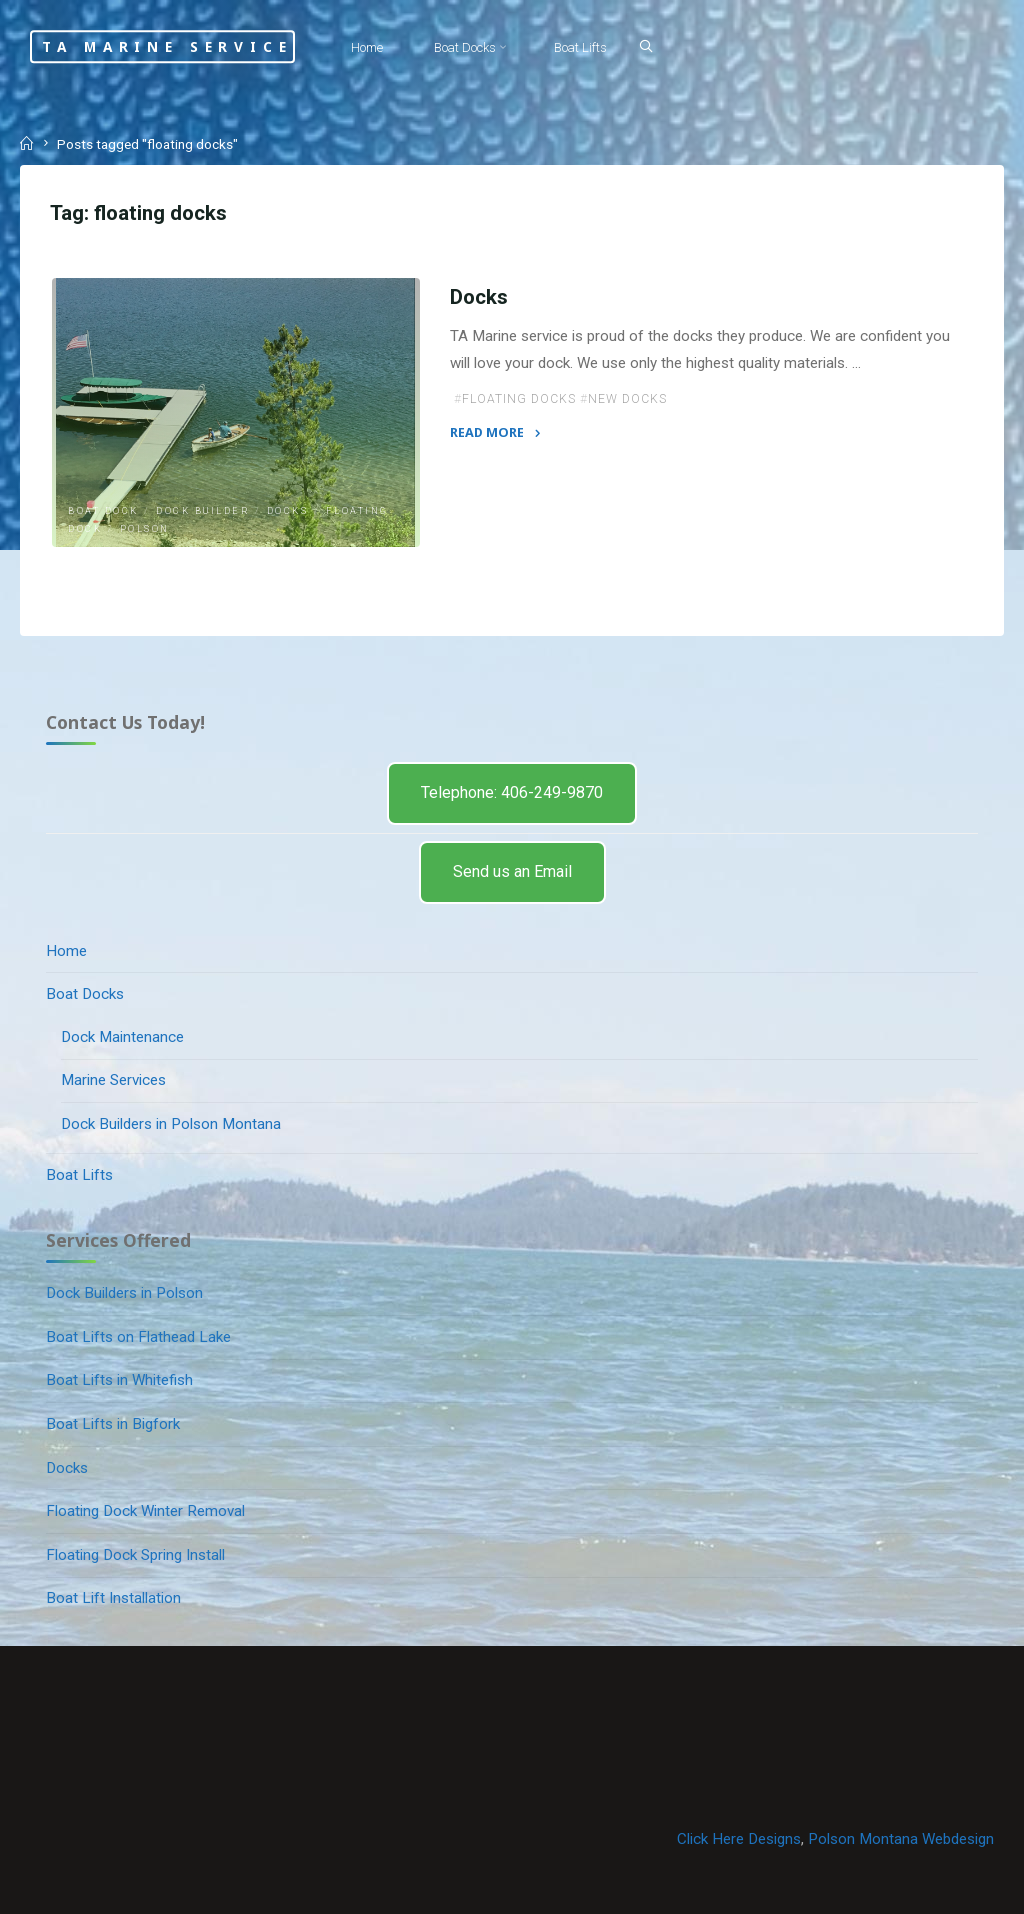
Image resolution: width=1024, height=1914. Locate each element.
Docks (288, 511)
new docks (627, 399)
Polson (145, 529)
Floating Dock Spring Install (135, 1555)
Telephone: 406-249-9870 (512, 792)
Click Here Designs (739, 1839)
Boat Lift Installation (113, 1598)
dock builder (202, 511)
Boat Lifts (79, 1175)
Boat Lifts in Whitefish (119, 1380)
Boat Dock (103, 511)
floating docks (519, 399)
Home (66, 951)
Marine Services (113, 1080)
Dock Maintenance (122, 1037)
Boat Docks (85, 994)
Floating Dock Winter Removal (145, 1511)
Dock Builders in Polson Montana (171, 1124)
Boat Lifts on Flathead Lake (138, 1337)
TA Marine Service (167, 46)
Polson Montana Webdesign (901, 1839)
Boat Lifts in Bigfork (113, 1424)
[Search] (646, 46)
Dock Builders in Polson (124, 1293)
